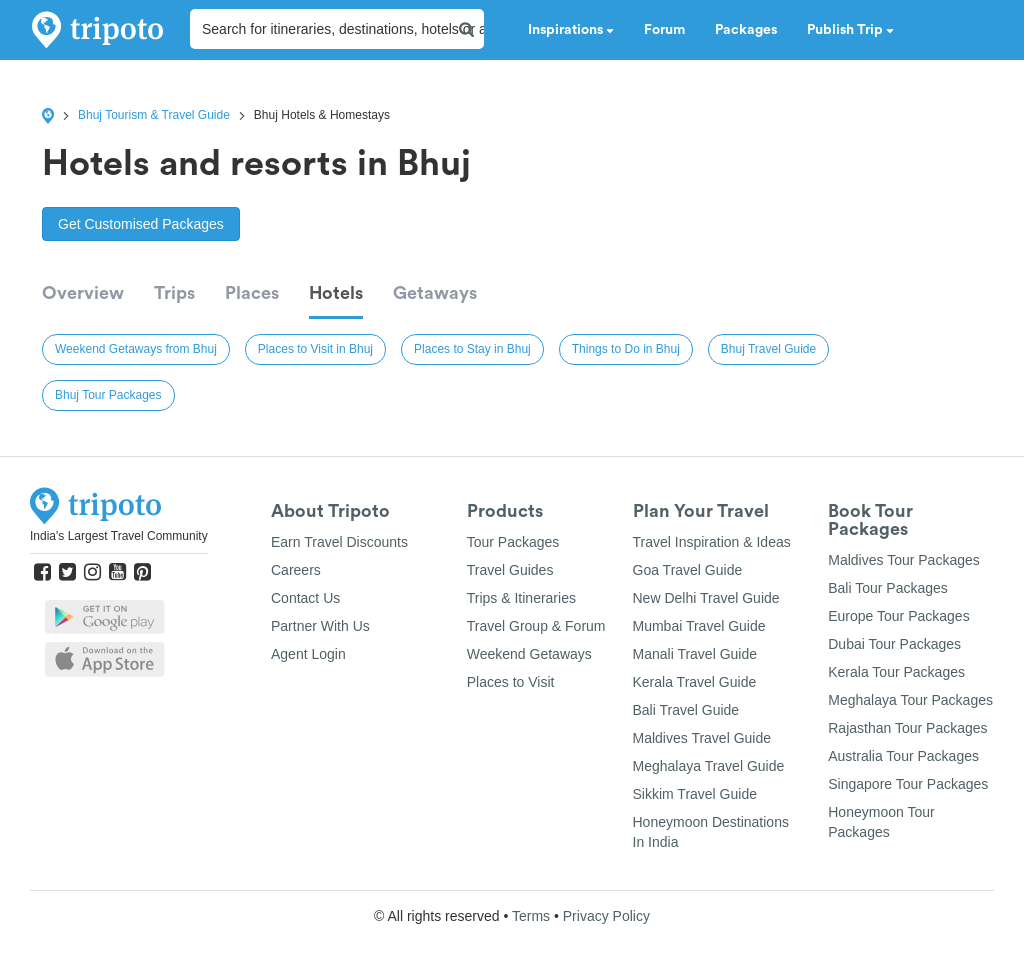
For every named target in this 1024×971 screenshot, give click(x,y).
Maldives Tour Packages (903, 560)
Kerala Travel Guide (695, 682)
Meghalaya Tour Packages (910, 700)
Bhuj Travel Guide (768, 349)
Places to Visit (511, 682)
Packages (746, 30)
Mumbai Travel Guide (699, 626)
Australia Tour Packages (903, 756)
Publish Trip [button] (850, 30)
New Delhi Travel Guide (706, 598)
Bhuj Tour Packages (108, 395)
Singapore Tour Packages (908, 784)
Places (252, 293)
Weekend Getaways (529, 654)
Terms (531, 916)
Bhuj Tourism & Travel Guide (154, 115)
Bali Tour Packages (888, 588)
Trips (174, 293)
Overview (83, 293)
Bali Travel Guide (686, 710)
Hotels (336, 293)
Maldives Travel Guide (702, 738)
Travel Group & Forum (536, 626)
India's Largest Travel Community (119, 536)
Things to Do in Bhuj (626, 349)
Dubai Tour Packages (894, 644)
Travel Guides (510, 570)
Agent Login (308, 654)
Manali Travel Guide (695, 654)
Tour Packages (513, 542)
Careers (296, 570)
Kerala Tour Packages (896, 672)
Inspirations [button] (571, 30)
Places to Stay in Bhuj (472, 349)
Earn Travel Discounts (339, 542)
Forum (664, 30)
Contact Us (305, 598)
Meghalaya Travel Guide (709, 766)
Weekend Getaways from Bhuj (136, 349)
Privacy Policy (606, 916)
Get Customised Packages (141, 224)
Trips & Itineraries (521, 598)
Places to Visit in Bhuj (315, 349)
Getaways (435, 293)
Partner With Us (320, 626)
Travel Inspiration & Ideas (712, 542)
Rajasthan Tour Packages (907, 728)
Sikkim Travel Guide (695, 794)
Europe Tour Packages (898, 616)
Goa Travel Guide (688, 570)
